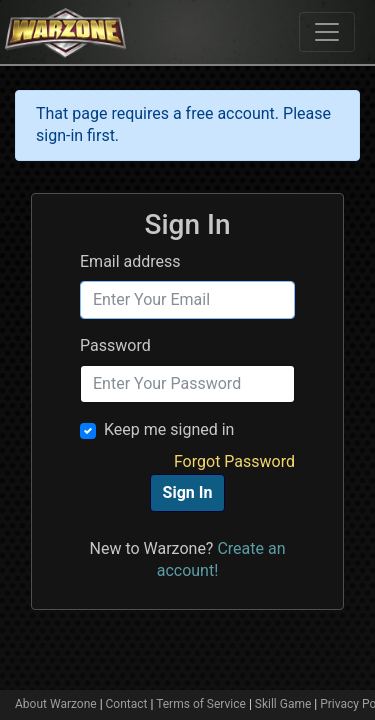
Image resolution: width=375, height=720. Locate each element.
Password (115, 345)
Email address (130, 261)
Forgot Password (234, 461)
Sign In (188, 492)
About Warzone (56, 704)
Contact (127, 704)
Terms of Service (201, 704)
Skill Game (283, 704)
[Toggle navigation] (327, 32)
